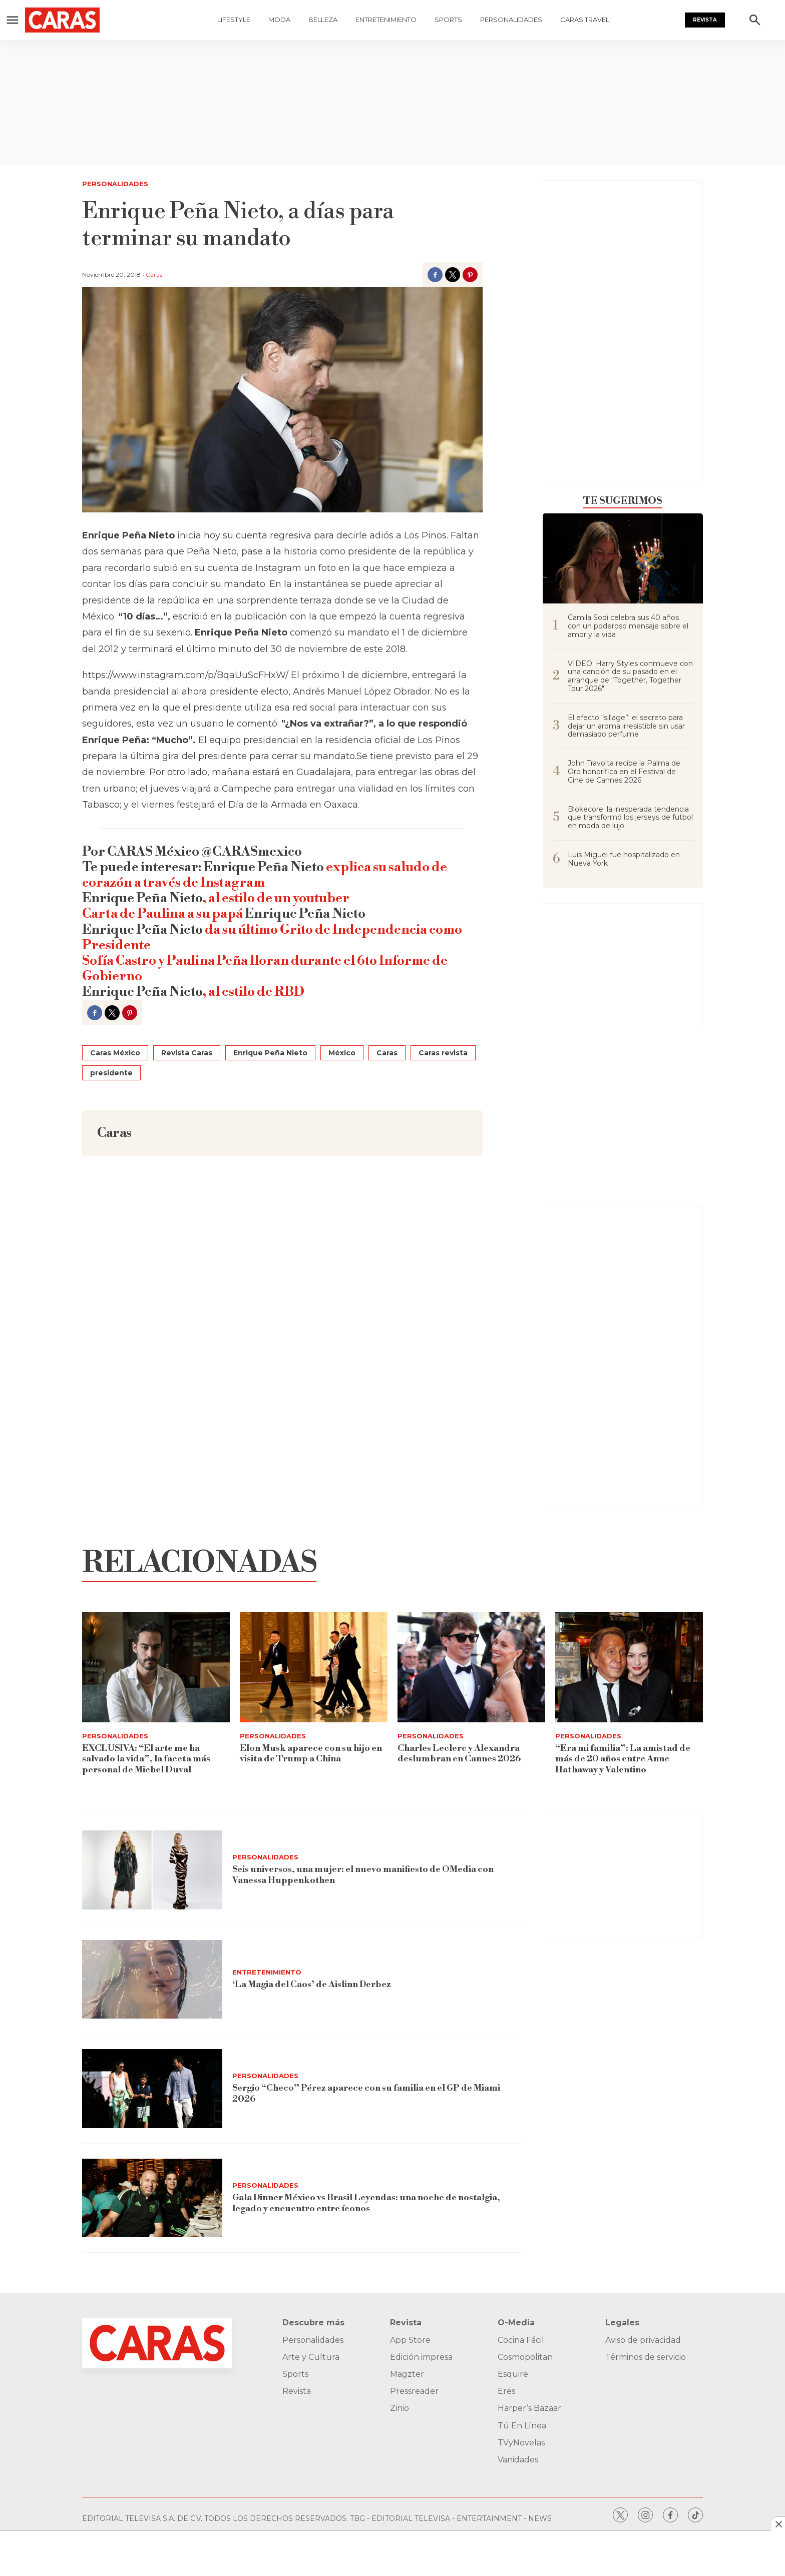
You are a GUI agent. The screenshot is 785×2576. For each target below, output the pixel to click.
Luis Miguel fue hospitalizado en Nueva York (624, 859)
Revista (705, 20)
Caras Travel (584, 20)
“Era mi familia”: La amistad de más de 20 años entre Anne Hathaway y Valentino (622, 1758)
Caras (154, 274)
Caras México (115, 1052)
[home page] (83, 20)
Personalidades (511, 20)
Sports (448, 20)
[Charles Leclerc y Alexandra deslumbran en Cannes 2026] (471, 1667)
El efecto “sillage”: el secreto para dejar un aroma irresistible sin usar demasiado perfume (626, 726)
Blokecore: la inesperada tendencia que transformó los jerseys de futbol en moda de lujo (630, 817)
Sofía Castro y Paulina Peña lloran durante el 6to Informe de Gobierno (265, 968)
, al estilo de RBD (253, 992)
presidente (111, 1072)
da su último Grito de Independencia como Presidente (272, 937)
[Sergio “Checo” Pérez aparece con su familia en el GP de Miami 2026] (152, 2088)
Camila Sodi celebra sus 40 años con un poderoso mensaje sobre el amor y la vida (628, 625)
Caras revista (443, 1052)
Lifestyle (233, 20)
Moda (279, 20)
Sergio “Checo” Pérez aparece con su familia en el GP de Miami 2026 (367, 2094)
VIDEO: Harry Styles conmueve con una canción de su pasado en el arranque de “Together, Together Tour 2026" (630, 676)
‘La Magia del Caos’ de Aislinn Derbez (312, 1984)
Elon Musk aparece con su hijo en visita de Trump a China (311, 1753)
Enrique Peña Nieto (270, 1052)
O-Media (516, 2322)
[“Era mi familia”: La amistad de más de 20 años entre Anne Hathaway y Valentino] (629, 1667)
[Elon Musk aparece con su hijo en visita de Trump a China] (313, 1667)
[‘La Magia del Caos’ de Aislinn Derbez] (152, 1979)
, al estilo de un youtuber (276, 898)
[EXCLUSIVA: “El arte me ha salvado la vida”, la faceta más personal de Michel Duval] (156, 1667)
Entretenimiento (386, 20)
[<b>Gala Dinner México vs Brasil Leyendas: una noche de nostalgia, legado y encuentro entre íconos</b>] (152, 2198)
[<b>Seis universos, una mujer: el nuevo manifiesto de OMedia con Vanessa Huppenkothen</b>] (152, 1869)
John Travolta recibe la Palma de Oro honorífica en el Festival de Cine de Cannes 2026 (624, 771)
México (341, 1052)
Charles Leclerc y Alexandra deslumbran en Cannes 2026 (459, 1753)
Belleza (322, 20)
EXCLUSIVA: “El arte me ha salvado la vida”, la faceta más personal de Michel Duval (146, 1758)
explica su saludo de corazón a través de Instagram (264, 875)
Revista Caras (186, 1052)
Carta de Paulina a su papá (163, 914)
